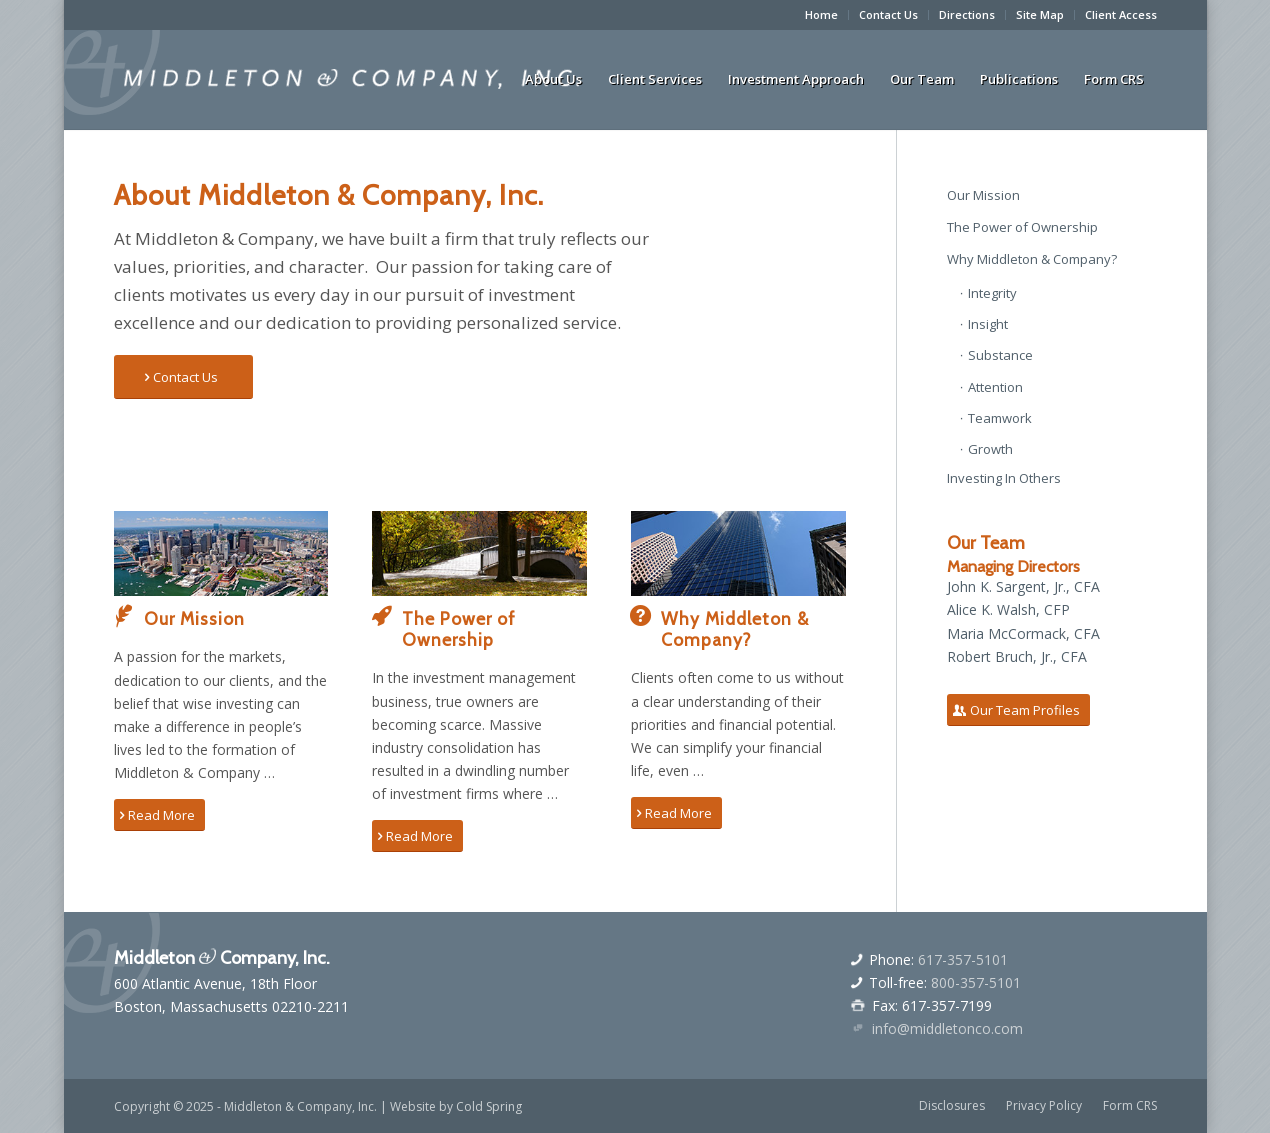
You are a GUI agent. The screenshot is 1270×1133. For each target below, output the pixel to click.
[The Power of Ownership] (382, 616)
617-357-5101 (963, 959)
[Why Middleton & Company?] (641, 616)
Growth (990, 449)
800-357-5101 (976, 982)
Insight (988, 324)
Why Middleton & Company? (735, 629)
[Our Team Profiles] (1018, 710)
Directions (967, 14)
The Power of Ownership (459, 629)
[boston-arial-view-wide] (221, 554)
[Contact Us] (183, 377)
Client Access (1121, 14)
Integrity (992, 293)
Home (821, 14)
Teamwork (1000, 418)
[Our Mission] (124, 616)
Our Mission (194, 618)
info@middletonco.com (947, 1028)
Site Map (1040, 14)
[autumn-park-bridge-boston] (479, 554)
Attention (995, 387)
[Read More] (159, 815)
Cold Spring (489, 1106)
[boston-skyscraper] (738, 554)
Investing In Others (1004, 478)
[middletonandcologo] (351, 79)
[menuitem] (822, 15)
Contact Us (888, 14)
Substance (1000, 355)
